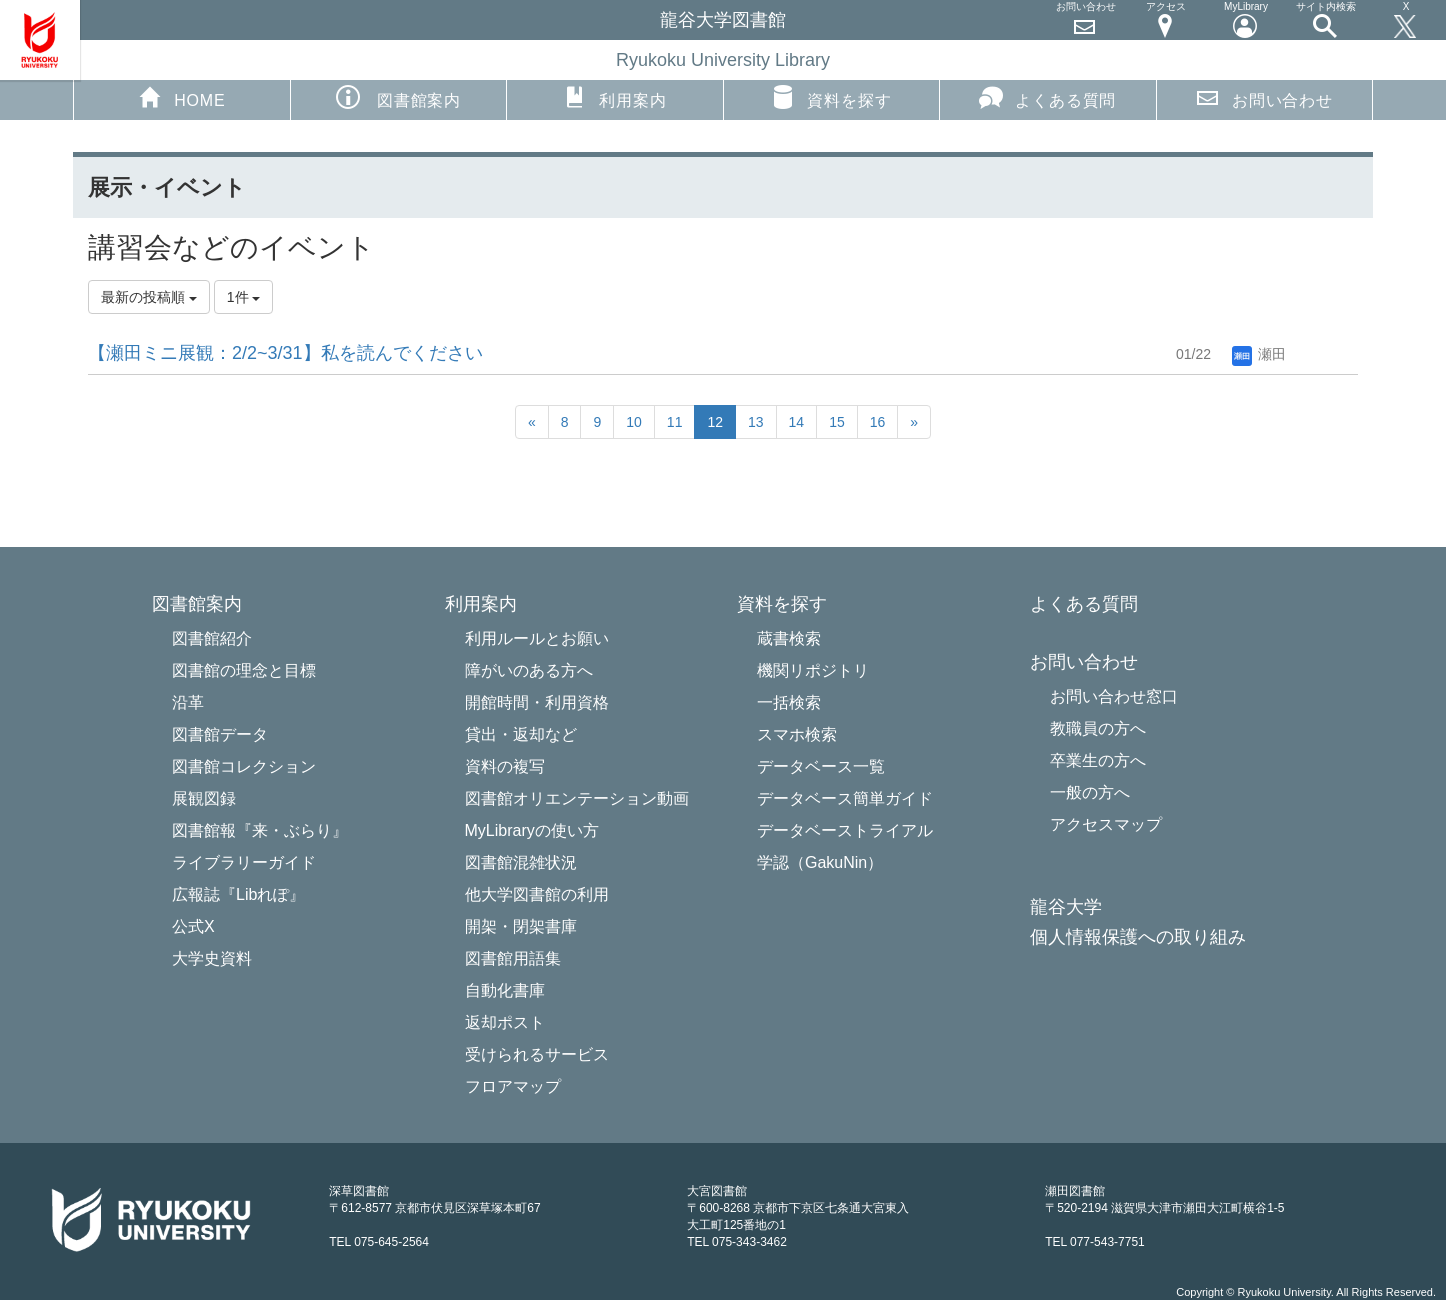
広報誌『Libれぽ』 (238, 894)
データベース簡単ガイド (845, 798)
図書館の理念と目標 (244, 670)
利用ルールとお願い (537, 638)
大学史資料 (212, 958)
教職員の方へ (1098, 728)
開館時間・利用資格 (537, 702)
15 (837, 422)
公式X (193, 926)
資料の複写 (505, 766)
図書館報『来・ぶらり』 (260, 830)
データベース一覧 (821, 766)
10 (634, 422)
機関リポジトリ (813, 670)
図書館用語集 (513, 958)
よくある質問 (1047, 97)
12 (715, 422)
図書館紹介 (212, 638)
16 (878, 422)
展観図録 (204, 798)
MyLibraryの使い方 (532, 830)
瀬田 (1259, 354)
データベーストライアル (845, 830)
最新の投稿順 (149, 297)
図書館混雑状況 (521, 862)
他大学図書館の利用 (537, 894)
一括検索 (789, 702)
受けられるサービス (537, 1054)
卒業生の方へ (1098, 760)
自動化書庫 (505, 990)
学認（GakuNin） (820, 862)
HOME (181, 97)
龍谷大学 (1066, 907)
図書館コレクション (244, 766)
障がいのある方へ (529, 670)
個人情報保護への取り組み (1138, 937)
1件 (244, 297)
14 (797, 422)
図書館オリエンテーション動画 (577, 798)
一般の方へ (1090, 792)
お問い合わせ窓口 (1114, 696)
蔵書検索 (789, 638)
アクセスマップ (1106, 824)
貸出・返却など (521, 734)
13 (756, 422)
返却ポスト (505, 1022)
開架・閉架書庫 (521, 926)
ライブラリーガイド (244, 862)
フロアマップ (513, 1086)
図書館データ (220, 734)
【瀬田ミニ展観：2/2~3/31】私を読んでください (285, 353)
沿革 (188, 702)
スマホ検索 (797, 734)
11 (675, 422)
